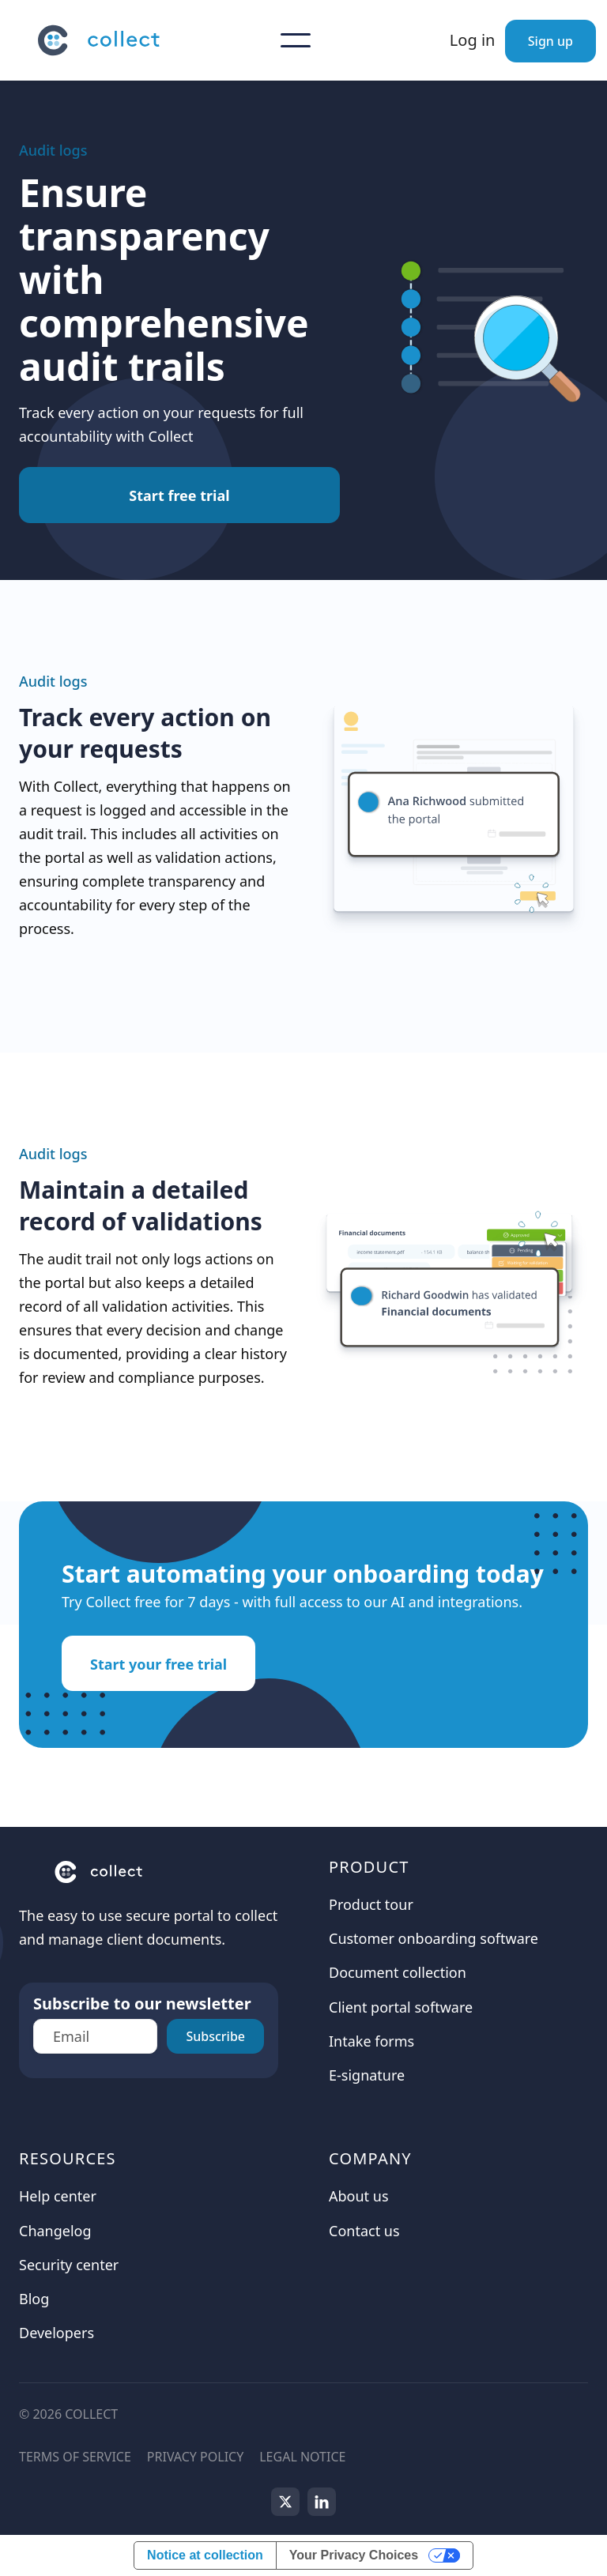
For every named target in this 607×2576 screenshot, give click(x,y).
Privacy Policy (195, 2456)
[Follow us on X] (285, 2501)
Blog (34, 2298)
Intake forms (371, 2041)
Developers (56, 2332)
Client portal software (401, 2007)
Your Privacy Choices (353, 2555)
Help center (57, 2195)
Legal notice (302, 2456)
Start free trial (179, 495)
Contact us (364, 2230)
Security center (69, 2264)
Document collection (397, 1972)
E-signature (367, 2075)
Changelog (55, 2230)
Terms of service (75, 2456)
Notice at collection (205, 2555)
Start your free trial (158, 1664)
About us (359, 2195)
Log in (473, 40)
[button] (296, 40)
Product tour (371, 1904)
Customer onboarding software (433, 1938)
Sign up (550, 41)
